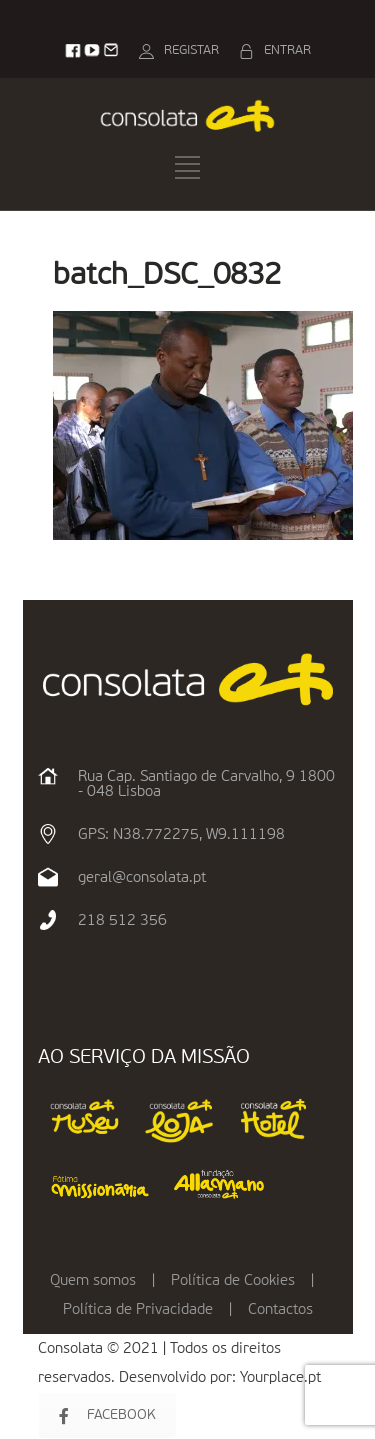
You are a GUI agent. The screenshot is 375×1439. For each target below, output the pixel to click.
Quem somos (93, 1280)
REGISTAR (191, 50)
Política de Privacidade (138, 1309)
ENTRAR (287, 50)
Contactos (280, 1309)
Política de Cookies (233, 1280)
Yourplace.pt (280, 1377)
